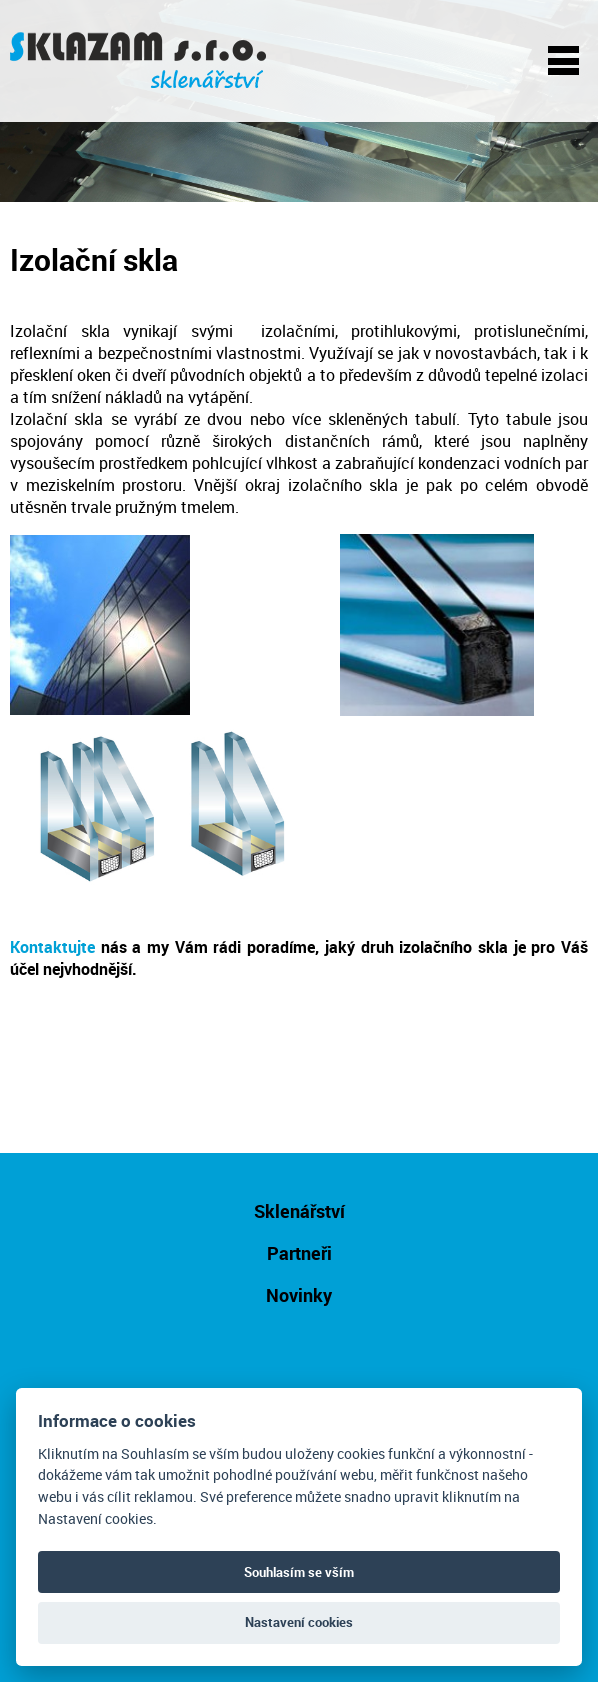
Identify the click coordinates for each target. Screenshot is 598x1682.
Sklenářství (299, 1211)
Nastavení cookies (299, 1622)
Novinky (299, 1295)
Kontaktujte (52, 947)
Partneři (299, 1253)
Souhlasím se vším (299, 1572)
